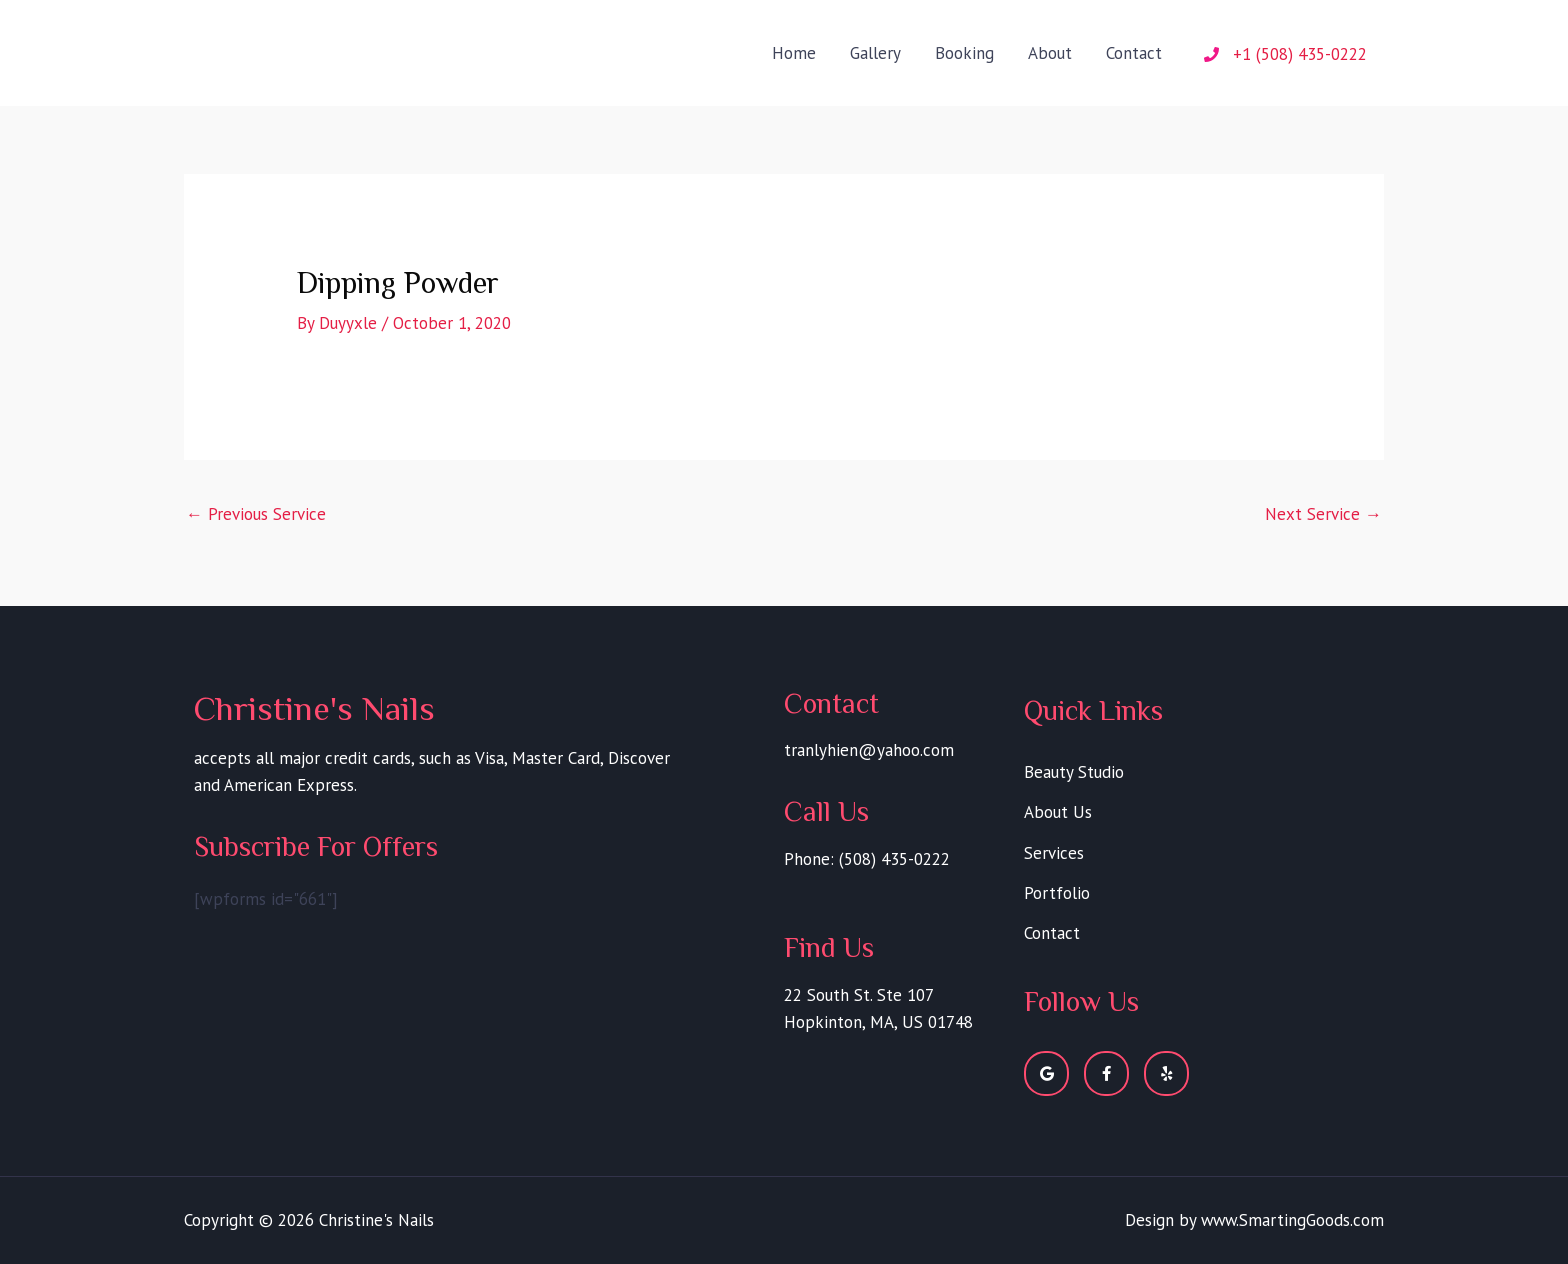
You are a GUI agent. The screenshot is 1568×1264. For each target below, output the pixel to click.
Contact (1134, 53)
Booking (964, 53)
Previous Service (256, 514)
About (1050, 53)
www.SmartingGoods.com (1291, 1220)
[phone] (1285, 54)
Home (794, 53)
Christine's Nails (307, 38)
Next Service (1323, 514)
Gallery (875, 53)
